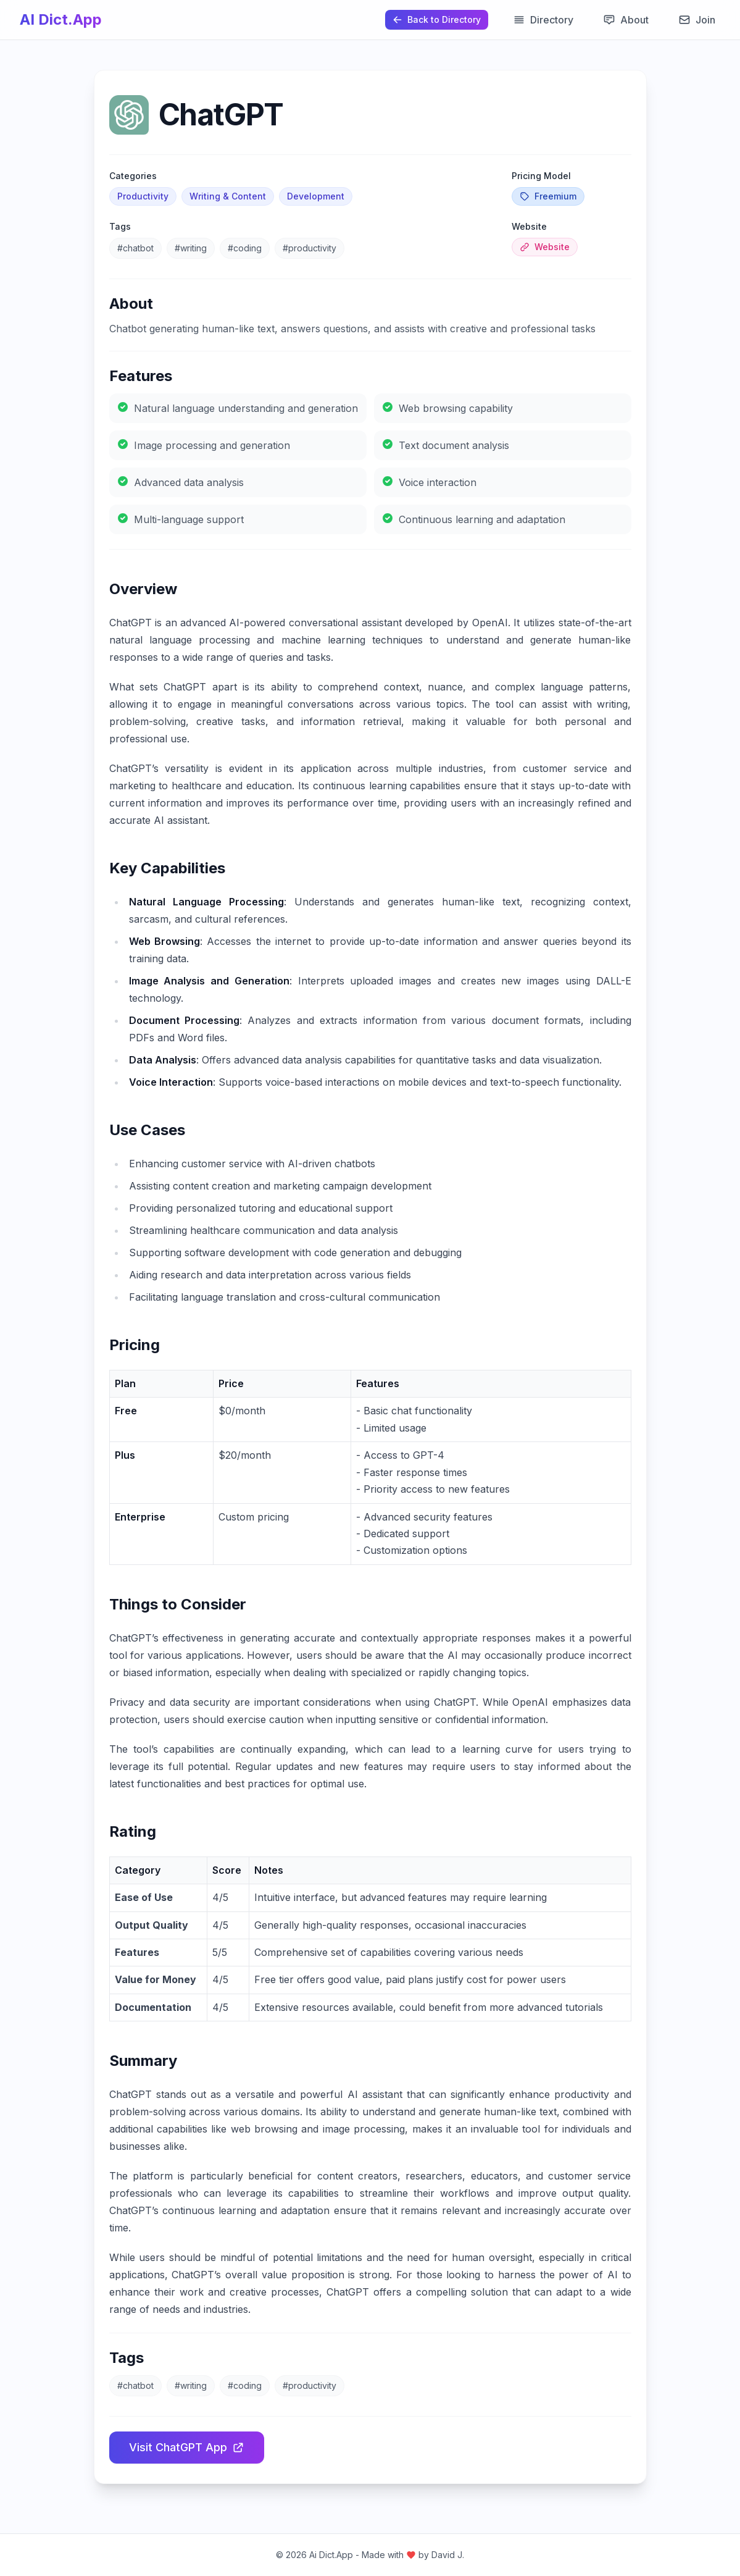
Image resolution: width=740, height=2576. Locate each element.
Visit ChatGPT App (186, 2447)
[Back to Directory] (436, 20)
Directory (543, 20)
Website (545, 246)
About (626, 20)
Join (696, 20)
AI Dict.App (61, 19)
